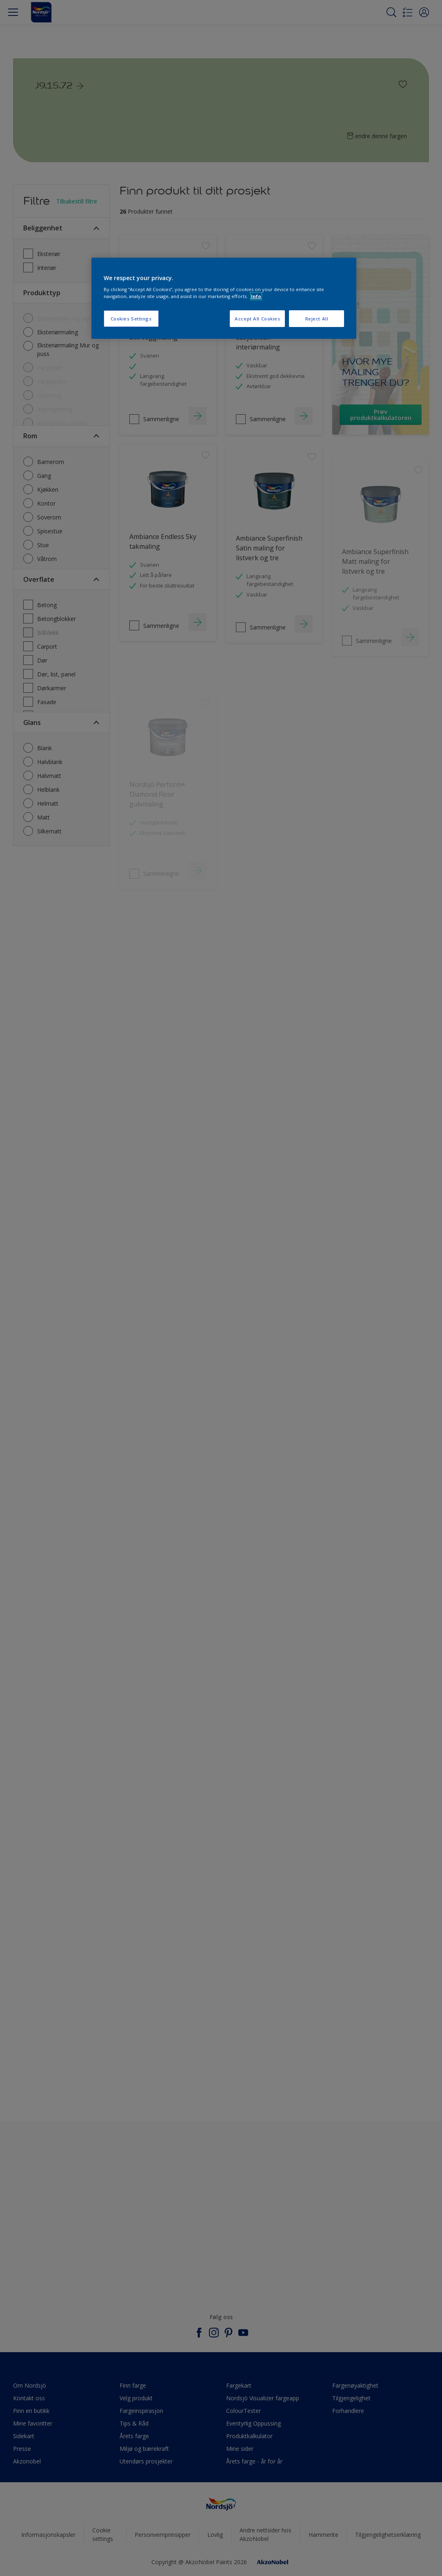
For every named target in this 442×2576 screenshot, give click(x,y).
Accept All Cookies (257, 319)
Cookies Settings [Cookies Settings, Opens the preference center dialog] (131, 319)
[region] (224, 298)
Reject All (317, 319)
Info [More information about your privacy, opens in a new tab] (256, 296)
